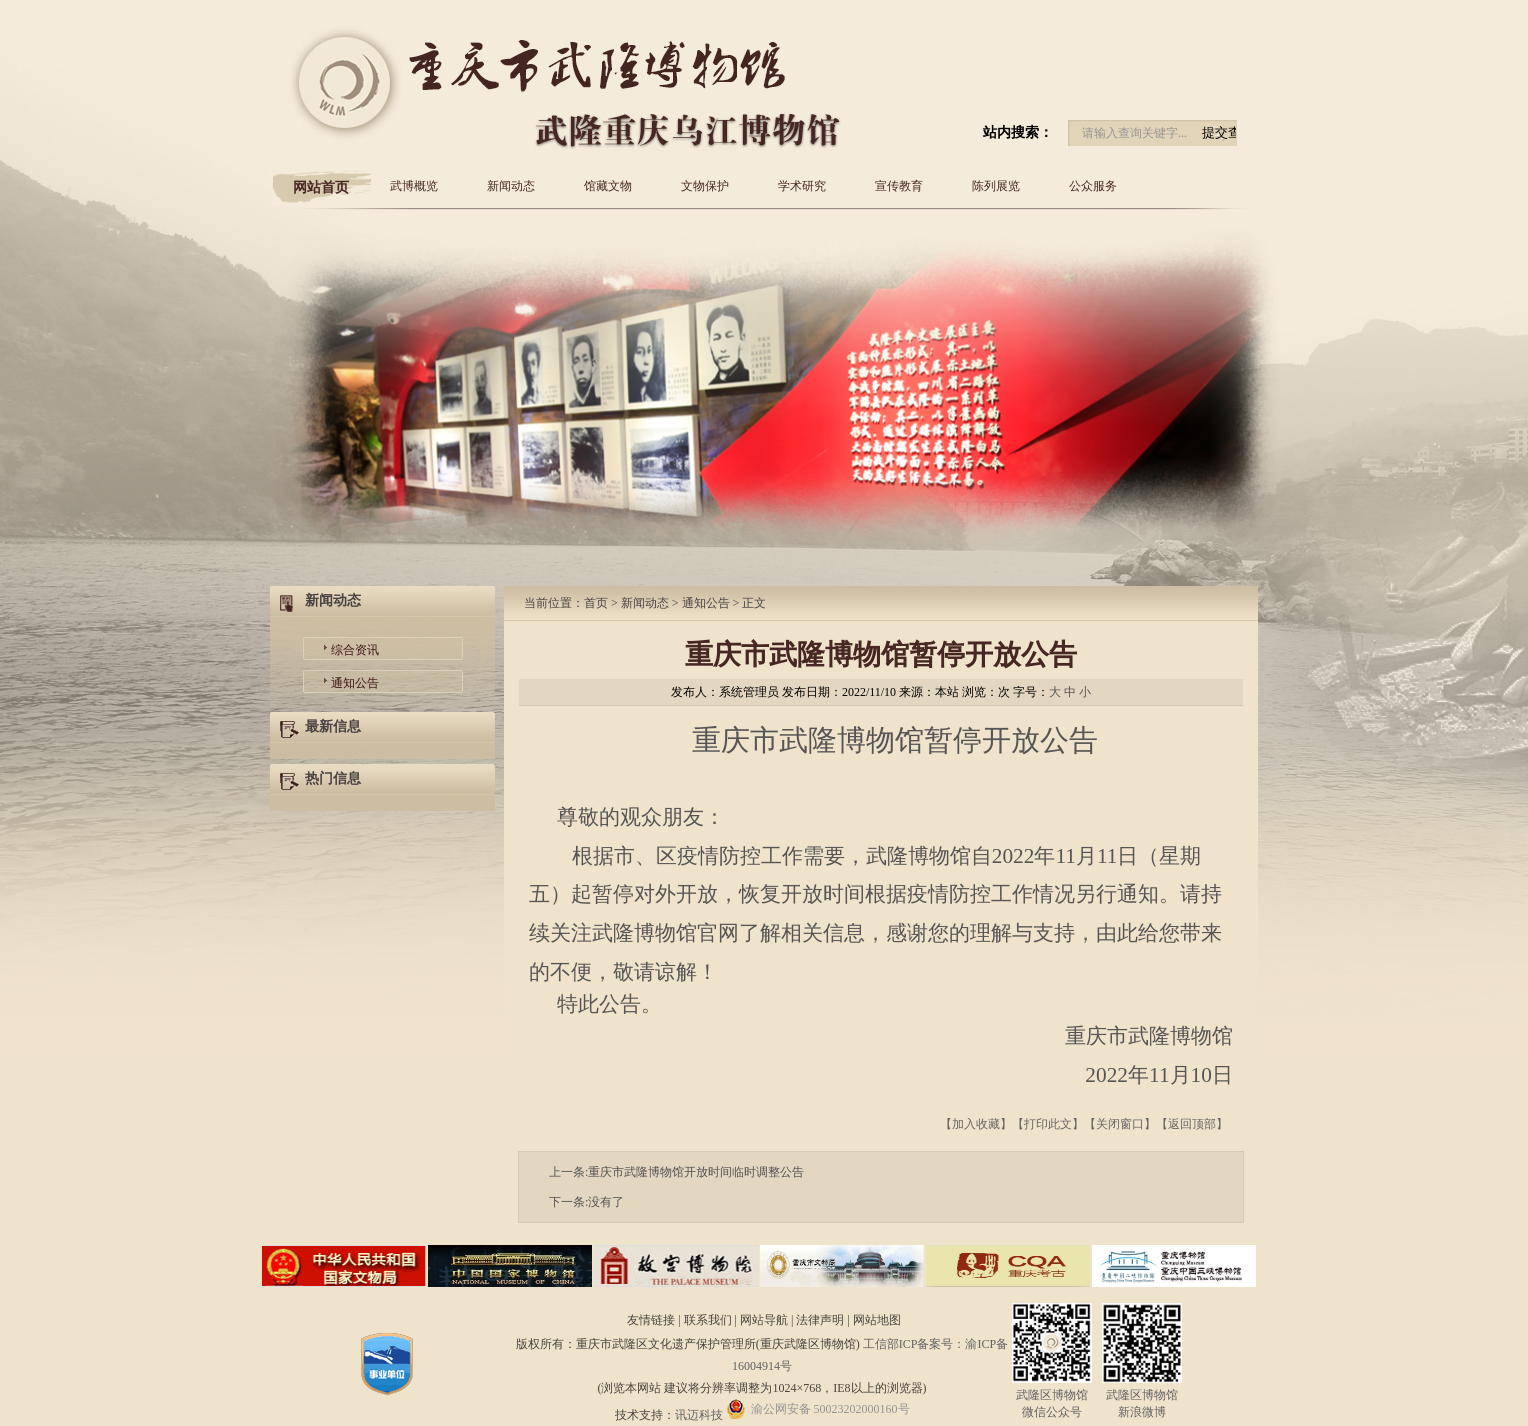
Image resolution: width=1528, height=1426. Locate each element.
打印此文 (1048, 1124)
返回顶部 (1192, 1124)
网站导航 (765, 1320)
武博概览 (414, 186)
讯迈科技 (699, 1415)
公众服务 (1093, 186)
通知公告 (355, 683)
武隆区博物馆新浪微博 (1142, 1395)
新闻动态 (511, 186)
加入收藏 (976, 1124)
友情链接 (652, 1320)
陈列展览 (996, 186)
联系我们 (709, 1320)
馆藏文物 (608, 186)
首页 (596, 603)
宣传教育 (899, 186)
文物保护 (705, 186)
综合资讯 (355, 650)
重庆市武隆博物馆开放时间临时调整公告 (696, 1172)
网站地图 (877, 1320)
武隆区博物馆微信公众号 (1052, 1395)
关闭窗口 (1120, 1124)
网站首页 (321, 187)
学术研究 (802, 186)
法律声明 (821, 1320)
